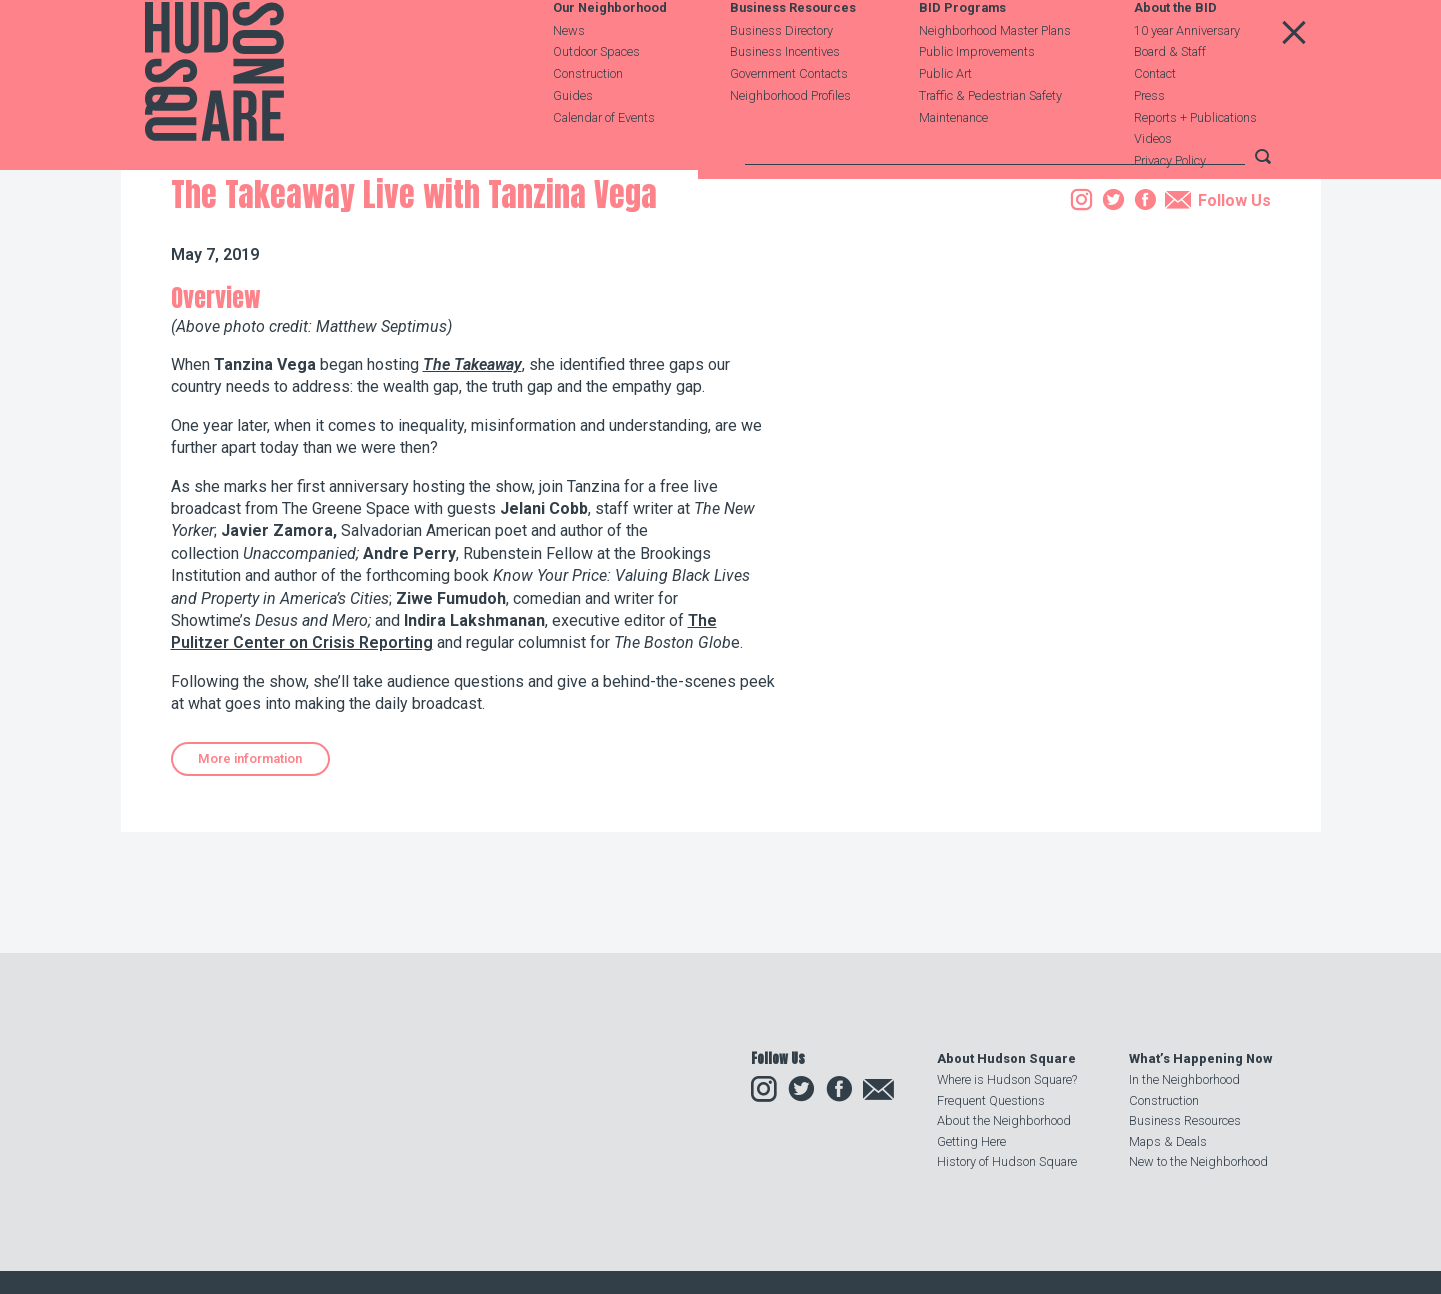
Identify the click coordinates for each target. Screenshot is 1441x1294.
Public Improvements (977, 99)
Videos (1153, 186)
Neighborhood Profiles (790, 142)
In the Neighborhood (1184, 1079)
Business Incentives (785, 99)
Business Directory (781, 77)
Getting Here (971, 1141)
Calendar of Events (604, 164)
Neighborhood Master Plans (995, 77)
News (569, 77)
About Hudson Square (1006, 1058)
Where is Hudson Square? (1007, 1079)
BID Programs (962, 56)
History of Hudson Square (1007, 1161)
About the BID (1175, 56)
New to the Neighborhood (1198, 1161)
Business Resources (793, 56)
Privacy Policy (1170, 208)
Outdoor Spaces (596, 99)
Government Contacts (789, 121)
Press (1149, 142)
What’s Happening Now (1200, 1058)
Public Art (945, 121)
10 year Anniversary (1187, 77)
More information (250, 885)
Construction (588, 121)
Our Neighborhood (610, 56)
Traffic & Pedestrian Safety (990, 142)
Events (302, 283)
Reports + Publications (1195, 164)
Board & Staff (1170, 99)
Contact (1155, 121)
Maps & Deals (1168, 1141)
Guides (573, 142)
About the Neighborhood (1004, 1120)
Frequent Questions (991, 1100)
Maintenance (953, 164)
